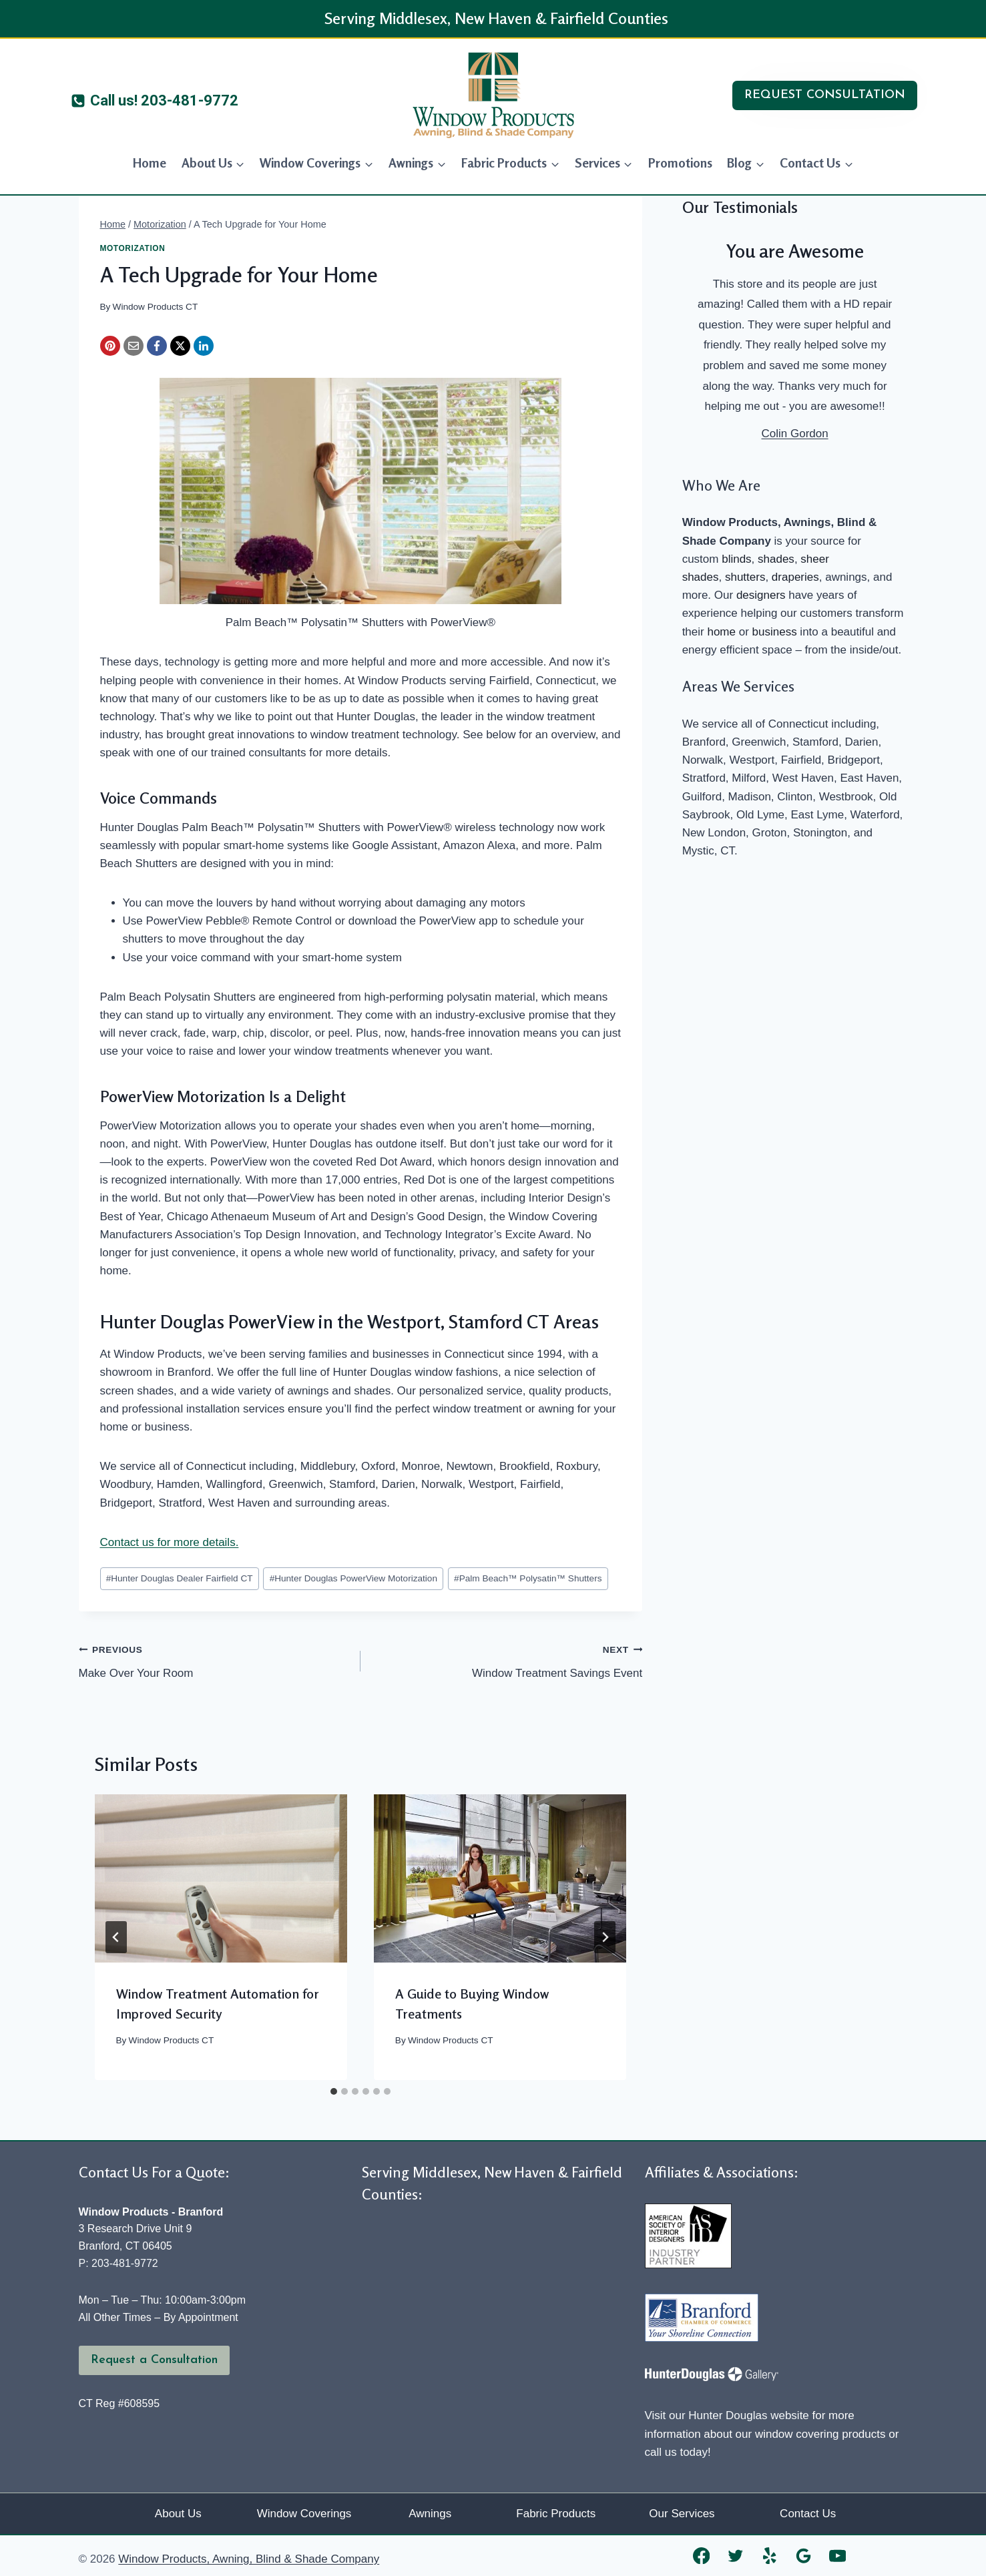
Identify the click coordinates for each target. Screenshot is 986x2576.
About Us (178, 2513)
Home (149, 162)
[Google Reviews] (803, 2556)
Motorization (133, 248)
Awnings (430, 2513)
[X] (180, 346)
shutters (745, 577)
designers (761, 595)
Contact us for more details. (169, 1542)
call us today (676, 2452)
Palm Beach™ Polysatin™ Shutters (527, 1578)
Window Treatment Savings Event (507, 1660)
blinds (736, 559)
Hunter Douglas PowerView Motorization (353, 1578)
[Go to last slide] (116, 1937)
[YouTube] (837, 2556)
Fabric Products (555, 2513)
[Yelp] (769, 2556)
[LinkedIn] (204, 346)
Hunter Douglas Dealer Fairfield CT (179, 1578)
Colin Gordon (794, 433)
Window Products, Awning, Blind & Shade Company (248, 2559)
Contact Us (808, 2513)
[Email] (134, 346)
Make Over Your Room (214, 1660)
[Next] (604, 1937)
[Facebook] (157, 346)
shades (776, 559)
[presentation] (221, 1878)
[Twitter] (735, 2556)
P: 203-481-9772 (118, 2263)
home (721, 631)
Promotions (680, 162)
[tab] (333, 2091)
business (774, 631)
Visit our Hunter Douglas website (727, 2415)
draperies (795, 577)
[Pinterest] (110, 346)
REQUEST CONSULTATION (824, 95)
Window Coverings (304, 2513)
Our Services (681, 2513)
